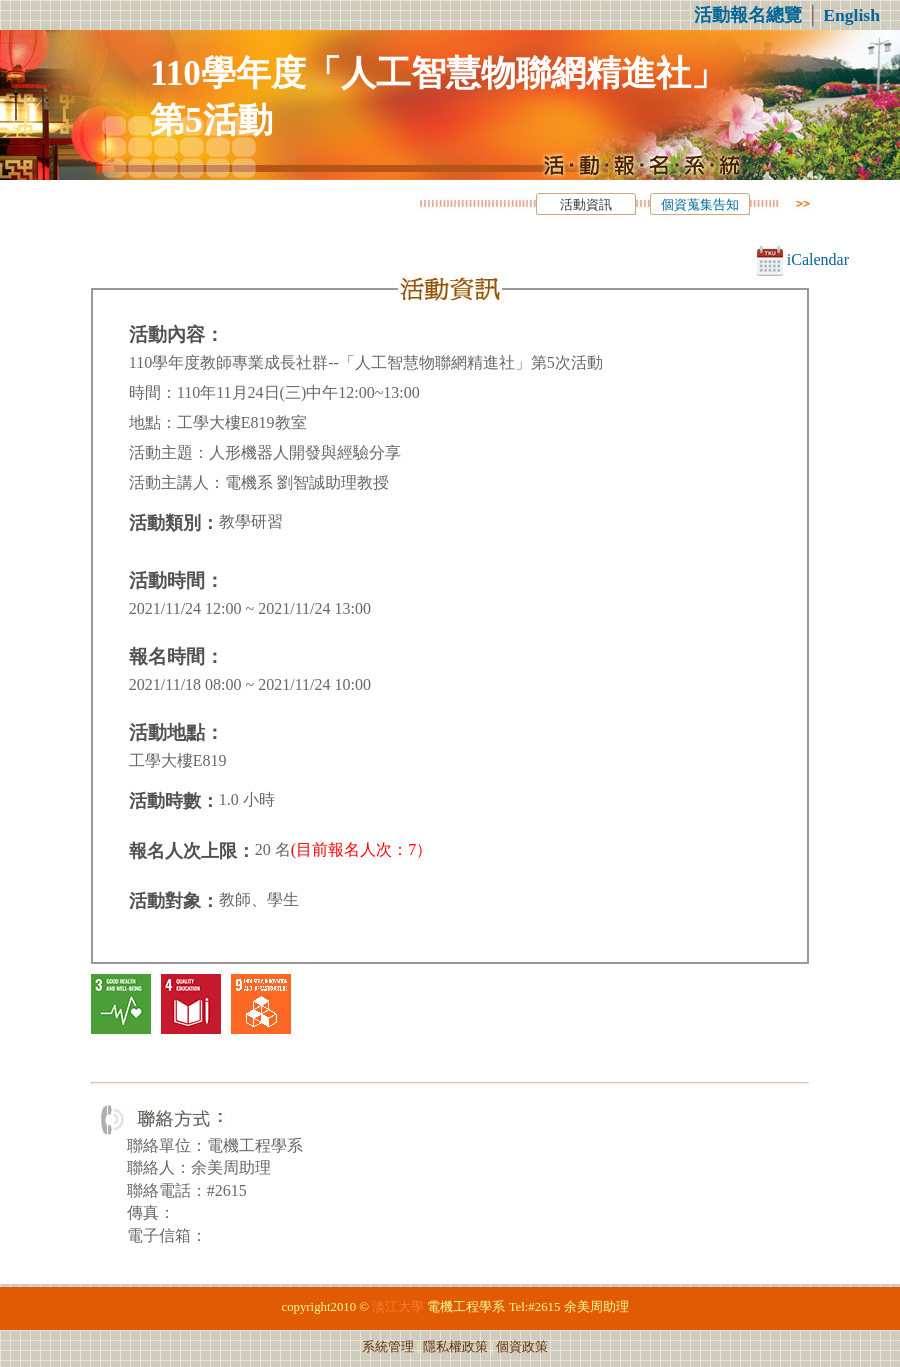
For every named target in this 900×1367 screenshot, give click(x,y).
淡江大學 (398, 1307)
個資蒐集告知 (700, 205)
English (851, 15)
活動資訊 (586, 205)
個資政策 (522, 1347)
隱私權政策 (455, 1347)
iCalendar (803, 259)
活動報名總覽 (748, 15)
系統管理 (388, 1347)
